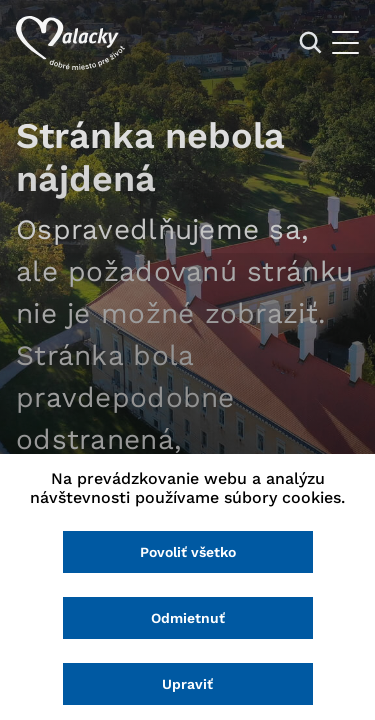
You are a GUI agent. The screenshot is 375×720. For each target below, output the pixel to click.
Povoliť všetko (188, 552)
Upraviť (187, 684)
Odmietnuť (188, 618)
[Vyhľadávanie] (310, 42)
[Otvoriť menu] (345, 42)
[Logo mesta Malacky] (70, 43)
